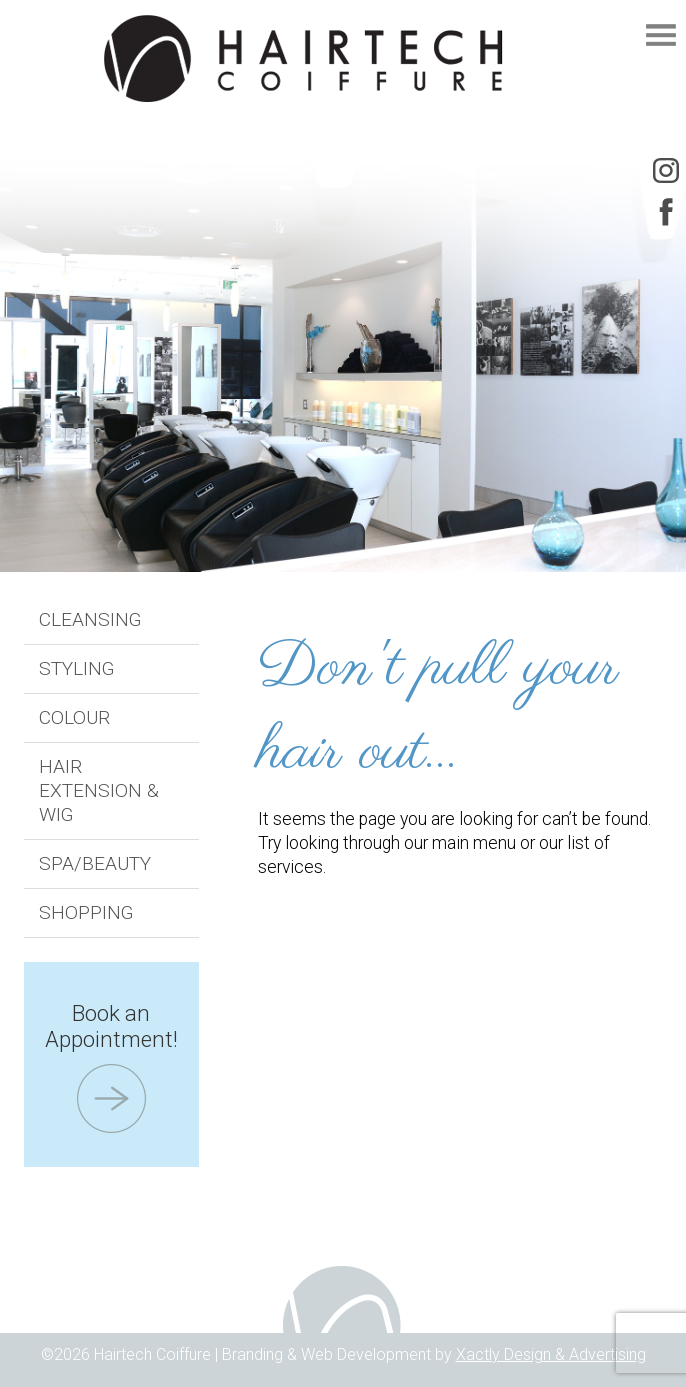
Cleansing (90, 619)
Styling (77, 668)
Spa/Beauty (95, 863)
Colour (74, 717)
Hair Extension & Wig (99, 790)
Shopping (86, 912)
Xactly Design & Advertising (551, 1354)
